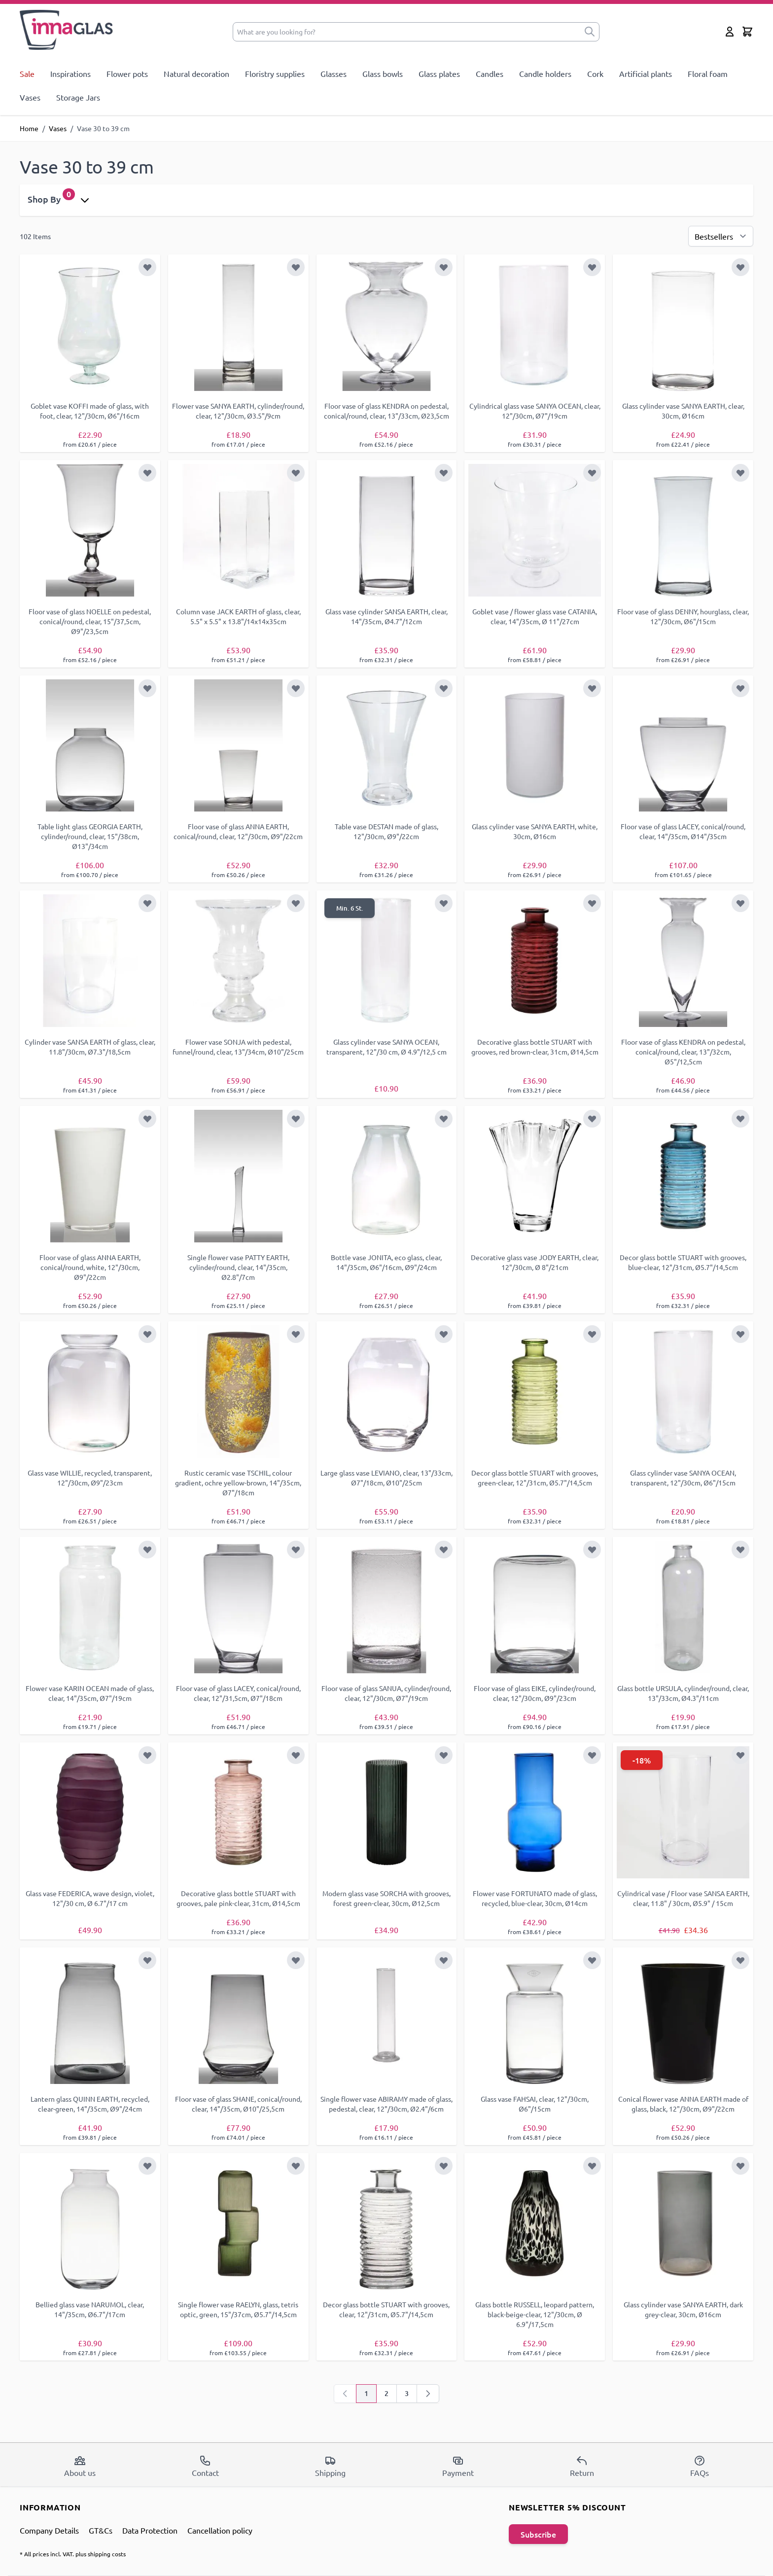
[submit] (590, 31)
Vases (30, 97)
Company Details (49, 2530)
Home (29, 128)
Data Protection (149, 2530)
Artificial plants (645, 73)
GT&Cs (100, 2530)
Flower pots (127, 73)
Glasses (333, 73)
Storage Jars (78, 97)
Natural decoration (196, 73)
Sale (27, 73)
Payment (458, 2466)
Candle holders (545, 73)
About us (80, 2466)
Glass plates (439, 73)
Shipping (330, 2466)
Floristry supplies (275, 73)
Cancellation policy (219, 2530)
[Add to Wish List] (147, 267)
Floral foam (708, 73)
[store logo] (67, 30)
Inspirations (70, 73)
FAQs (699, 2466)
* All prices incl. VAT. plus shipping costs (73, 2554)
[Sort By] (720, 236)
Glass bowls (382, 73)
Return (582, 2466)
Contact (205, 2466)
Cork (595, 73)
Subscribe (538, 2534)
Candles (489, 73)
